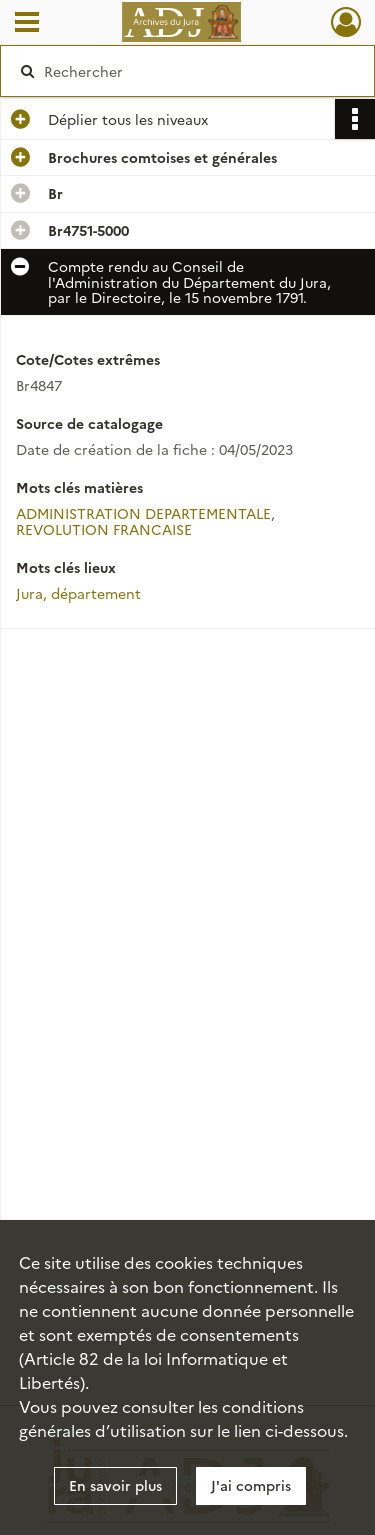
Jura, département (78, 593)
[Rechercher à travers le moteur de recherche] (185, 71)
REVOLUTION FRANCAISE (104, 529)
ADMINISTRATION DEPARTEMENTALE (143, 513)
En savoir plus (115, 1485)
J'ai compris (251, 1485)
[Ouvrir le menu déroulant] (27, 24)
